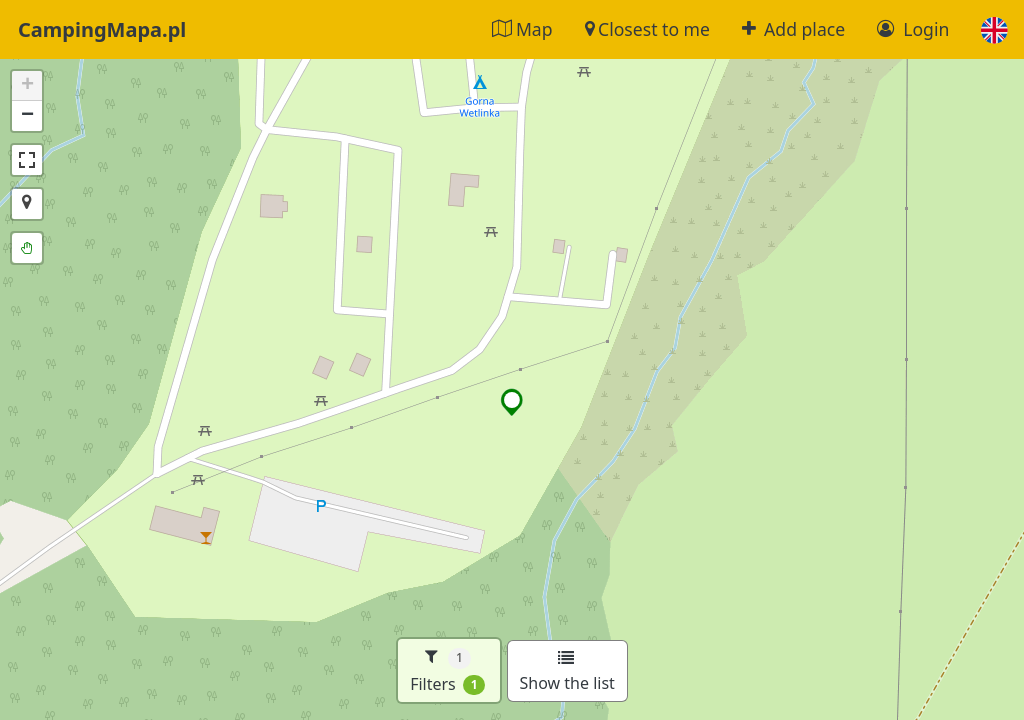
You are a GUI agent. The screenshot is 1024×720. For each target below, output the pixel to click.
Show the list (567, 672)
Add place (793, 29)
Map (522, 29)
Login (913, 29)
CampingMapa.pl (102, 29)
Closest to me (647, 29)
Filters (447, 670)
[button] (994, 29)
